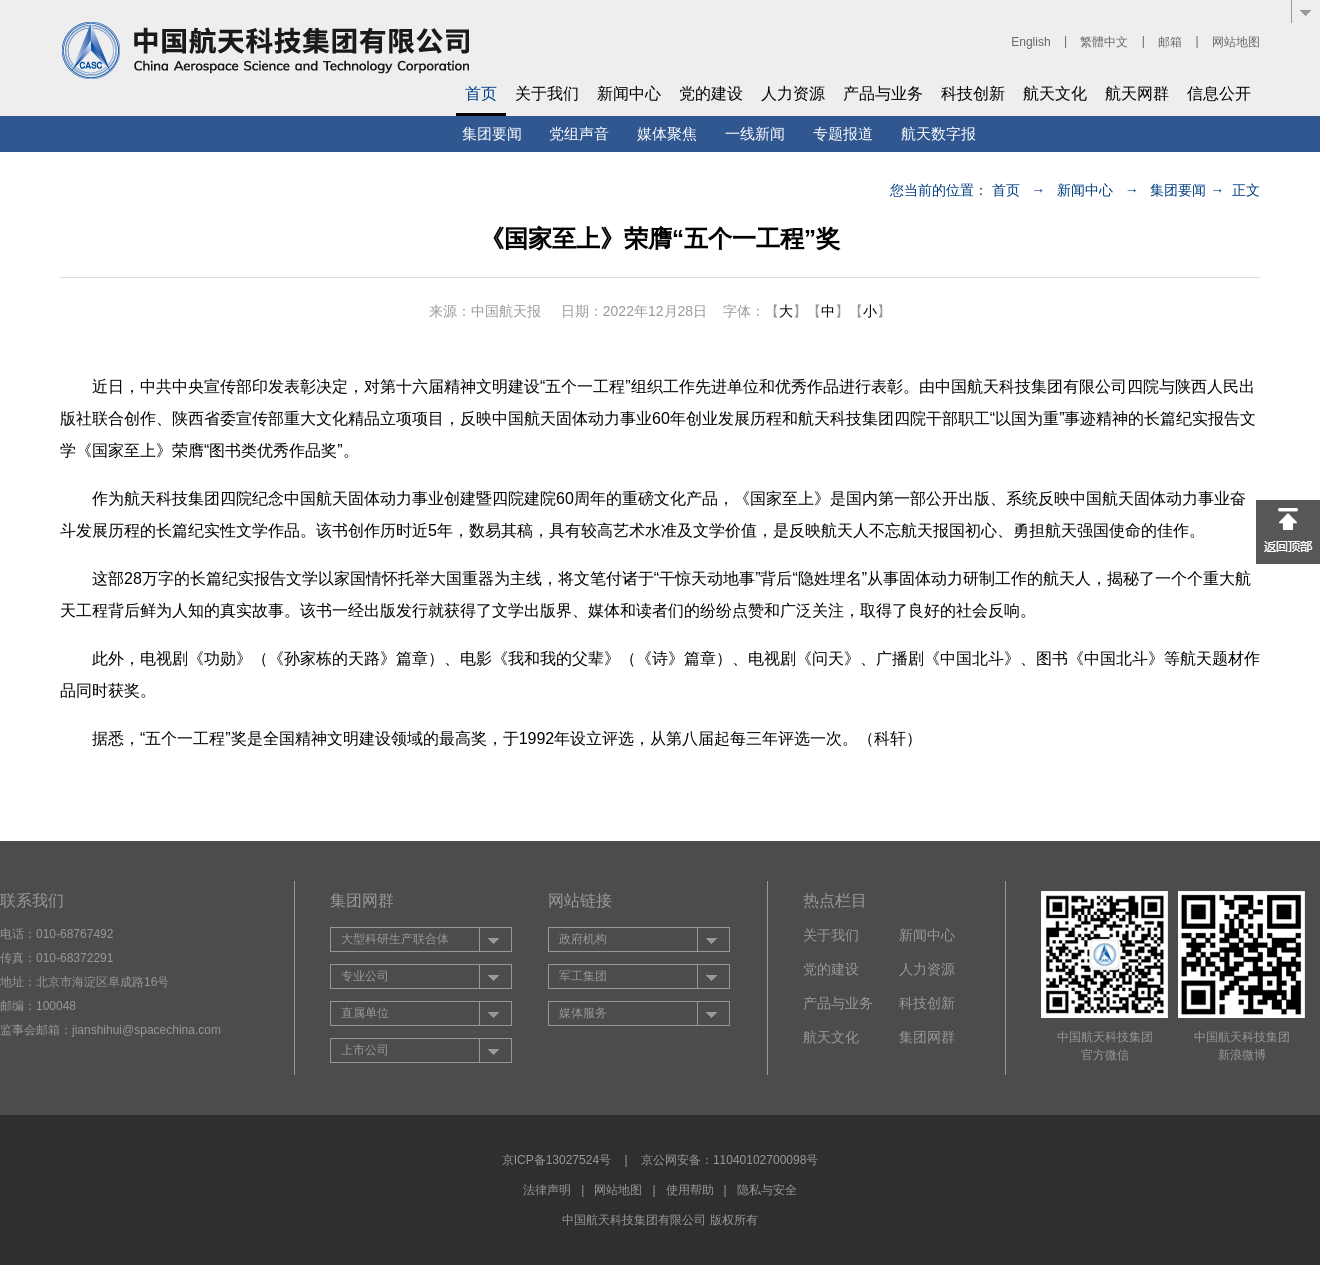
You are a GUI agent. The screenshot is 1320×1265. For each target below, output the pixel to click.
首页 (481, 93)
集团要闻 (492, 133)
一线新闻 (755, 133)
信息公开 (1219, 93)
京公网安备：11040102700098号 (729, 1160)
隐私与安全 (767, 1190)
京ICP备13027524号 (556, 1160)
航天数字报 (938, 133)
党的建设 (711, 93)
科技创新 (973, 93)
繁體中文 (1104, 42)
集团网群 (927, 1037)
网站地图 (1236, 42)
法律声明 (547, 1190)
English (1030, 42)
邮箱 (1170, 42)
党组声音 (579, 133)
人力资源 (793, 93)
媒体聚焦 (667, 133)
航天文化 (1055, 93)
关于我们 (547, 93)
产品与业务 (883, 93)
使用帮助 (690, 1190)
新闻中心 (629, 93)
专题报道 (843, 133)
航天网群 (1137, 93)
